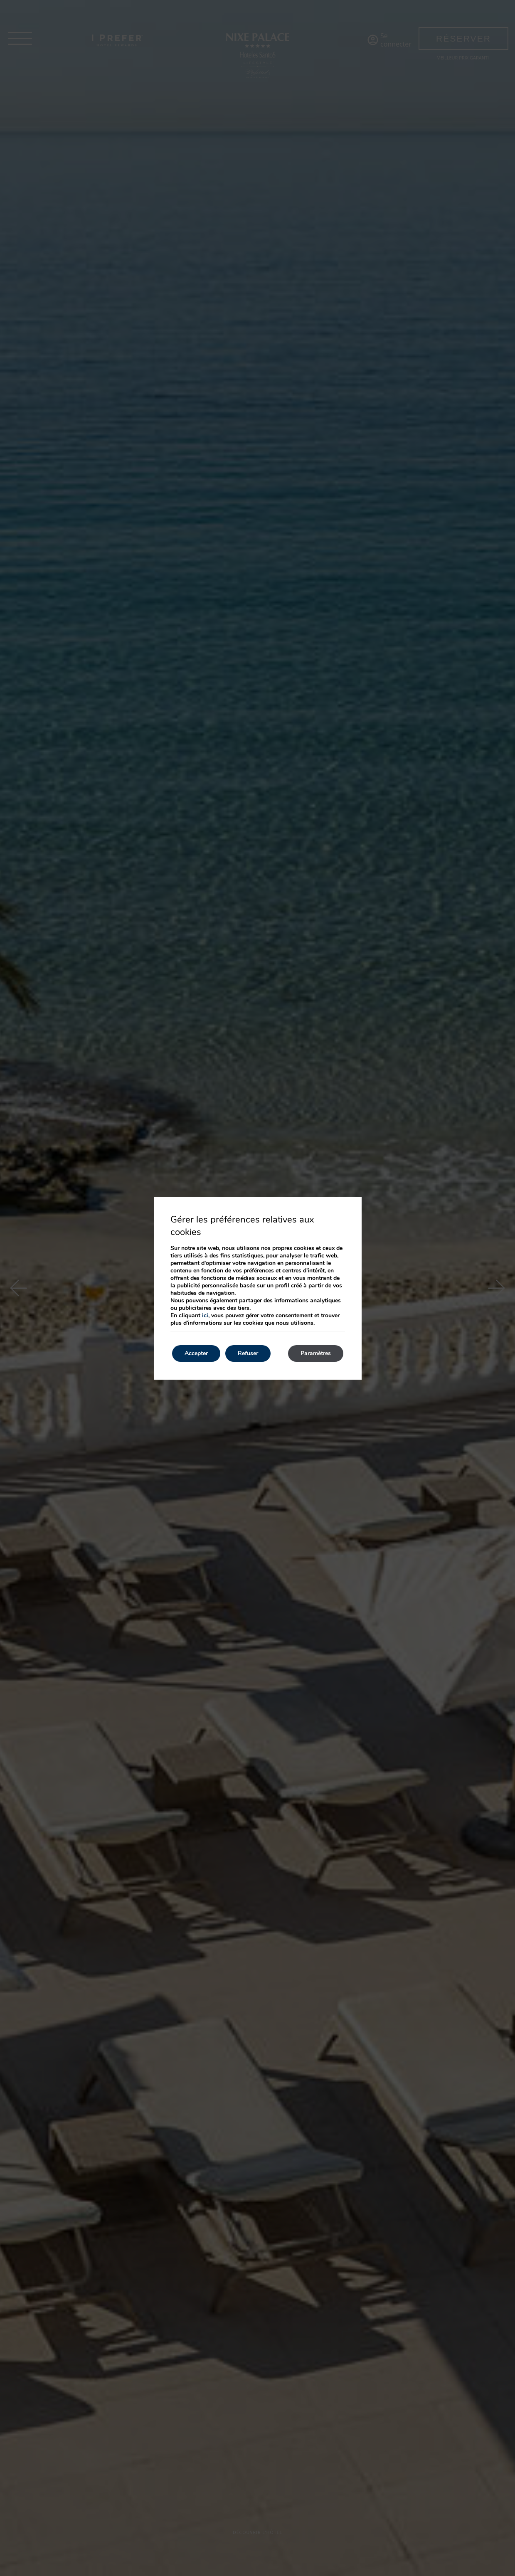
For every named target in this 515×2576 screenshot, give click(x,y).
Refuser (248, 1353)
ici (205, 1315)
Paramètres (316, 1353)
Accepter (196, 1353)
